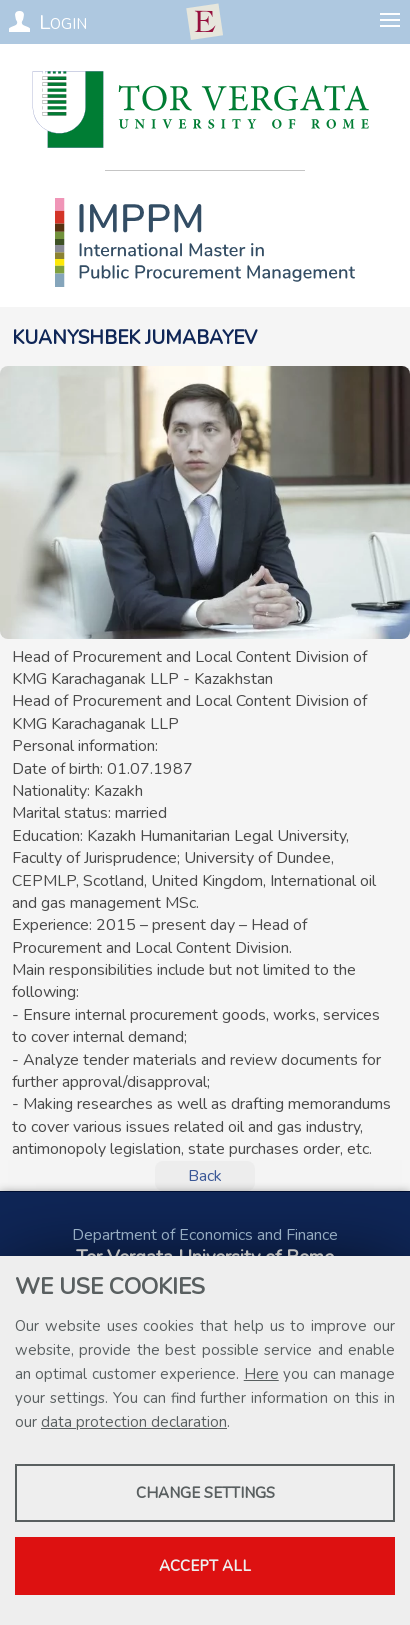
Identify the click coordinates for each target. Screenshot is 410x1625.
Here (261, 1374)
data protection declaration (134, 1422)
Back (205, 1176)
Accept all (205, 1566)
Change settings (205, 1493)
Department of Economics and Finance (205, 1235)
